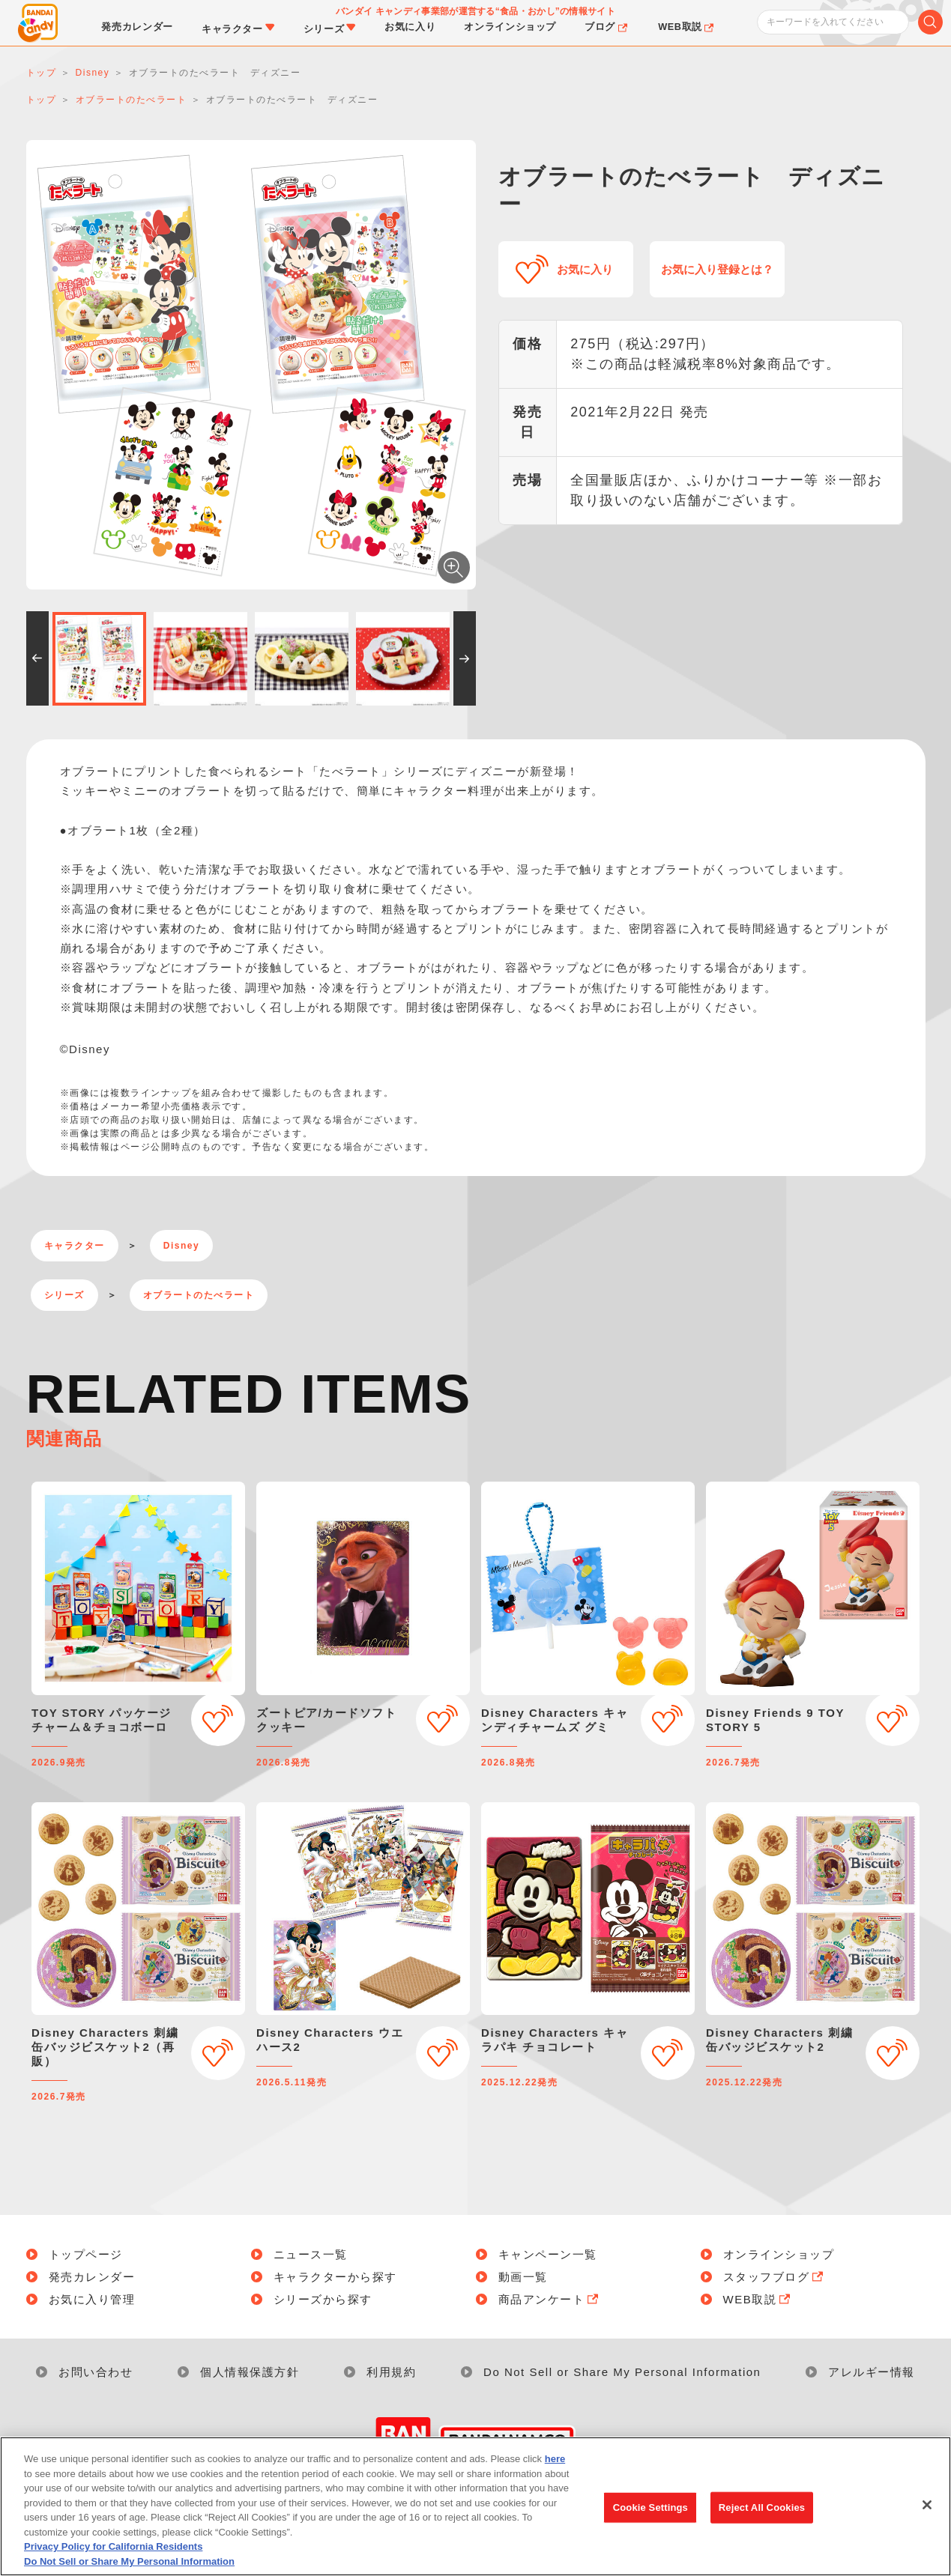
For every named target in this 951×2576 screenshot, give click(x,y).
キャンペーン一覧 (547, 2254)
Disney (181, 1245)
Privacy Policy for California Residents (113, 2555)
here (555, 2467)
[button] (37, 658)
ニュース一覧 (311, 2254)
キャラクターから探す (335, 2276)
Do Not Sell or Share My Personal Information (622, 2372)
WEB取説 (758, 2299)
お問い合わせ (95, 2372)
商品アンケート (550, 2299)
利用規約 (391, 2372)
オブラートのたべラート (199, 1295)
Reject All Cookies (762, 2515)
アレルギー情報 (871, 2372)
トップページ (86, 2254)
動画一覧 (523, 2276)
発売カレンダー (92, 2276)
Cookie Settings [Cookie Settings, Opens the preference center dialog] (650, 2515)
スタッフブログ (775, 2276)
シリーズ (64, 1295)
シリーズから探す (323, 2299)
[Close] (927, 2513)
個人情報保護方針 (249, 2372)
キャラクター (74, 1245)
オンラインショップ (779, 2254)
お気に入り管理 (92, 2299)
